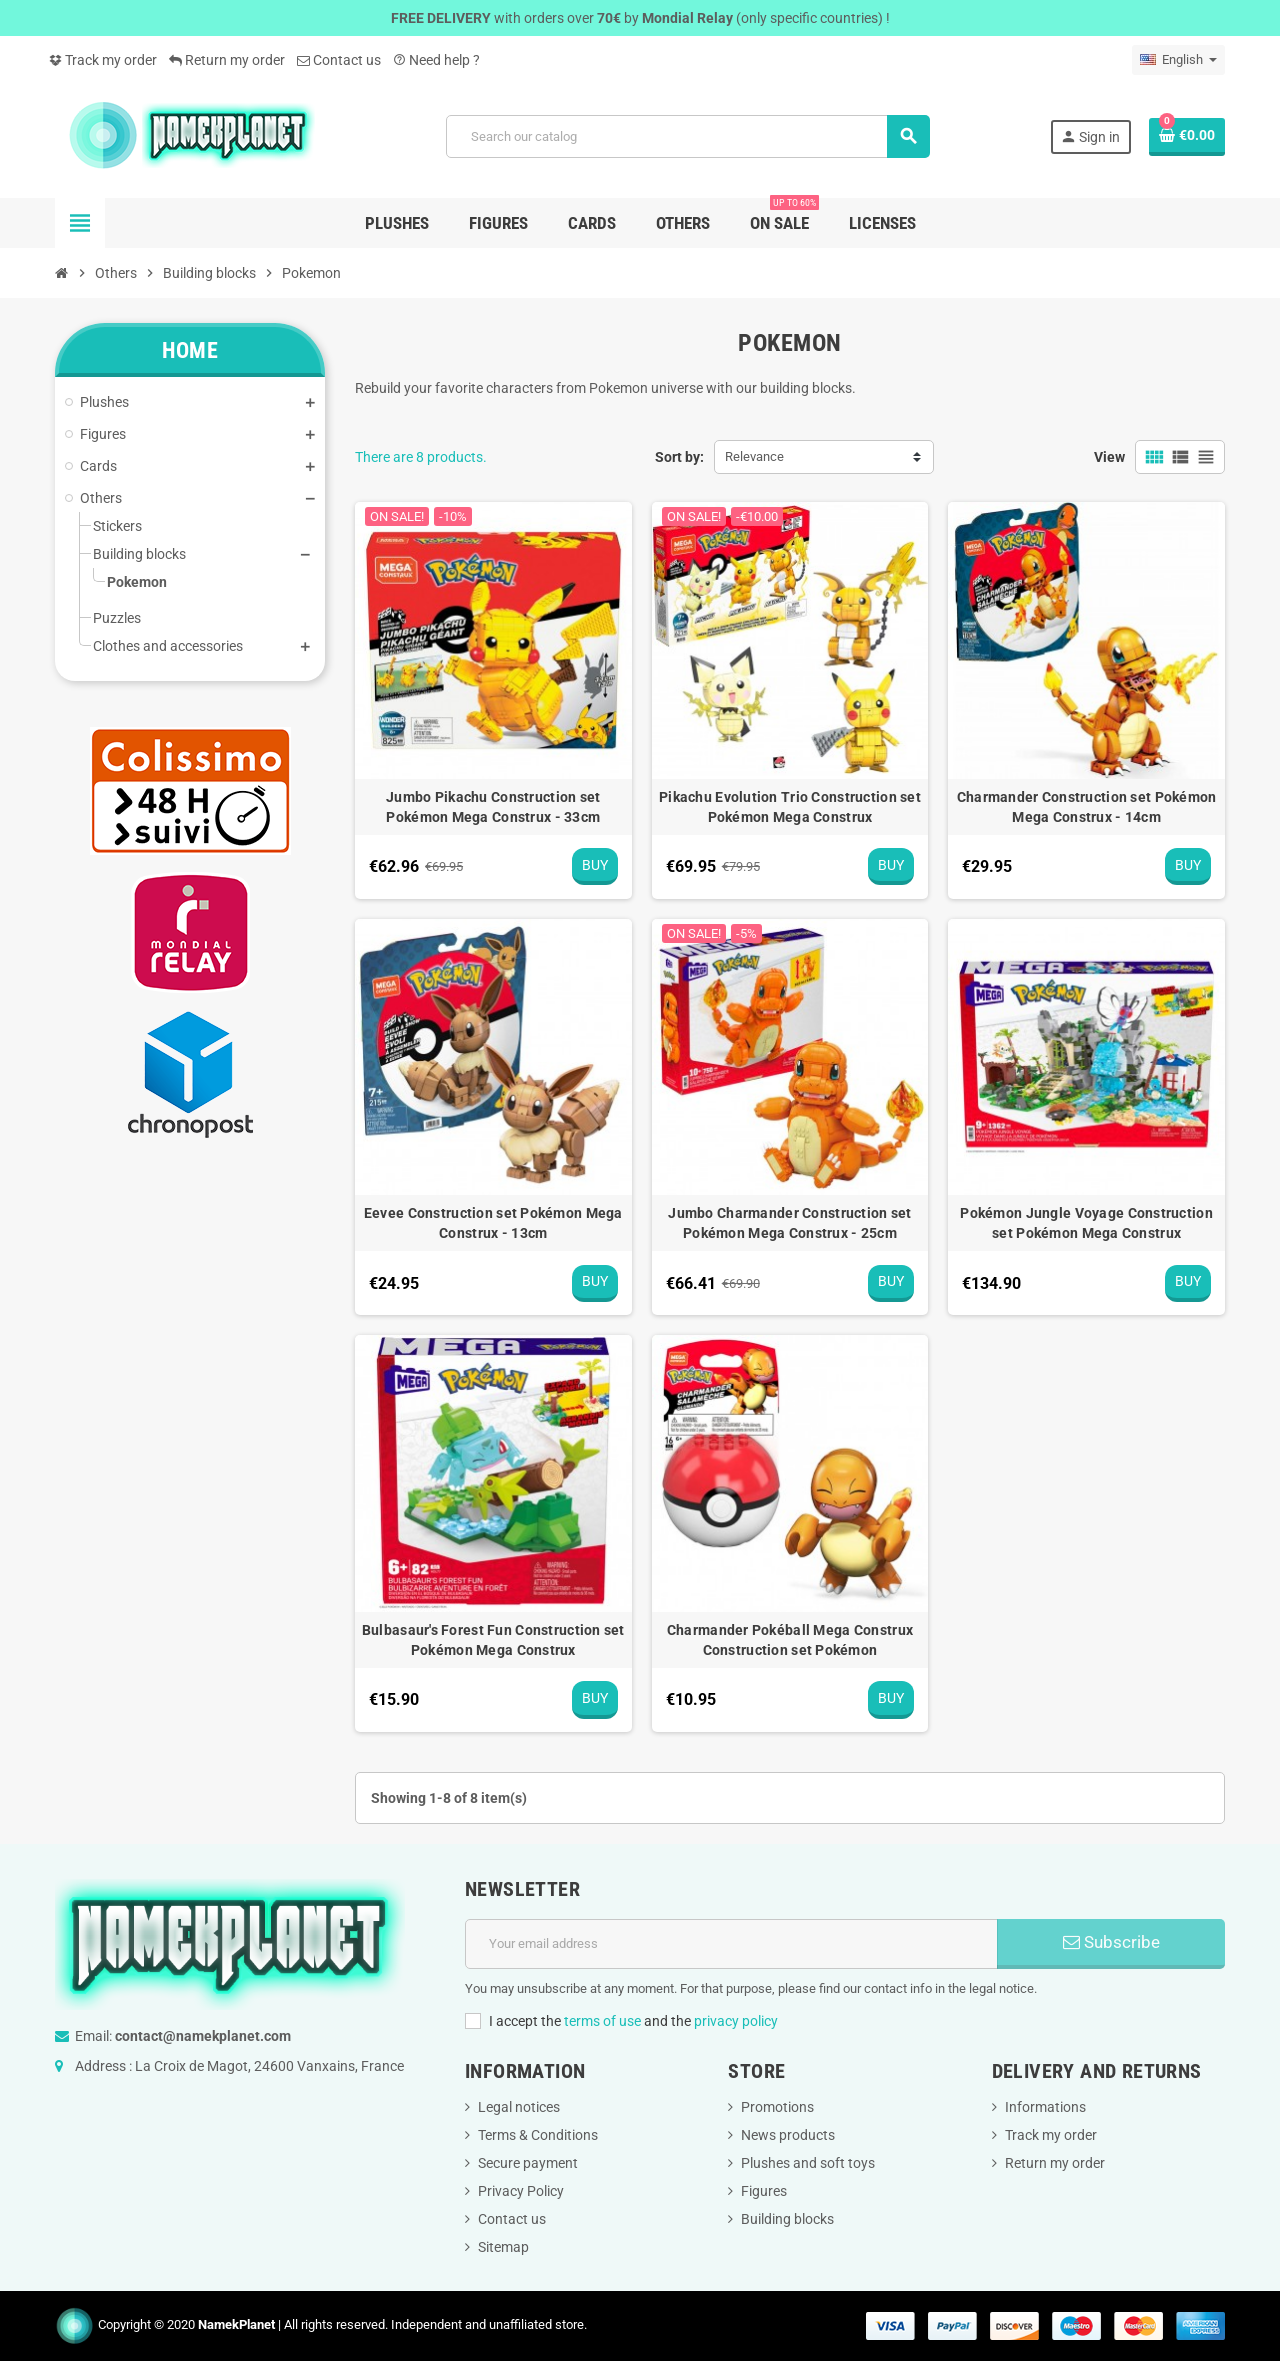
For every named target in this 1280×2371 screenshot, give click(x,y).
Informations (1045, 2107)
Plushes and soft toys (808, 2163)
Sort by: (679, 457)
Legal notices (519, 2107)
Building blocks (787, 2219)
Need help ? (436, 60)
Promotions (777, 2107)
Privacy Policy (521, 2191)
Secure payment (528, 2163)
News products (788, 2135)
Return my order (227, 60)
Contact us (339, 60)
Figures (764, 2191)
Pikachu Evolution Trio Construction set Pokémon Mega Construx (790, 807)
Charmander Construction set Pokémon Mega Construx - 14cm (1087, 807)
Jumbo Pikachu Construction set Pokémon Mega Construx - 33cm (493, 807)
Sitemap (503, 2247)
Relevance (754, 456)
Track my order (103, 60)
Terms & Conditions (538, 2135)
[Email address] (731, 1944)
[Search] (687, 136)
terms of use (602, 2021)
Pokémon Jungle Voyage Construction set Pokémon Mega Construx (1086, 1223)
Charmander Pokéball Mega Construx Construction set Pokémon (790, 1640)
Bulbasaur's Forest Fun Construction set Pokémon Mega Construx (493, 1640)
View (1109, 457)
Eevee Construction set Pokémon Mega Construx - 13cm (493, 1223)
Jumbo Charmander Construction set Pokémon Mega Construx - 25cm (789, 1223)
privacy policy (736, 2021)
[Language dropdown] (1178, 60)
